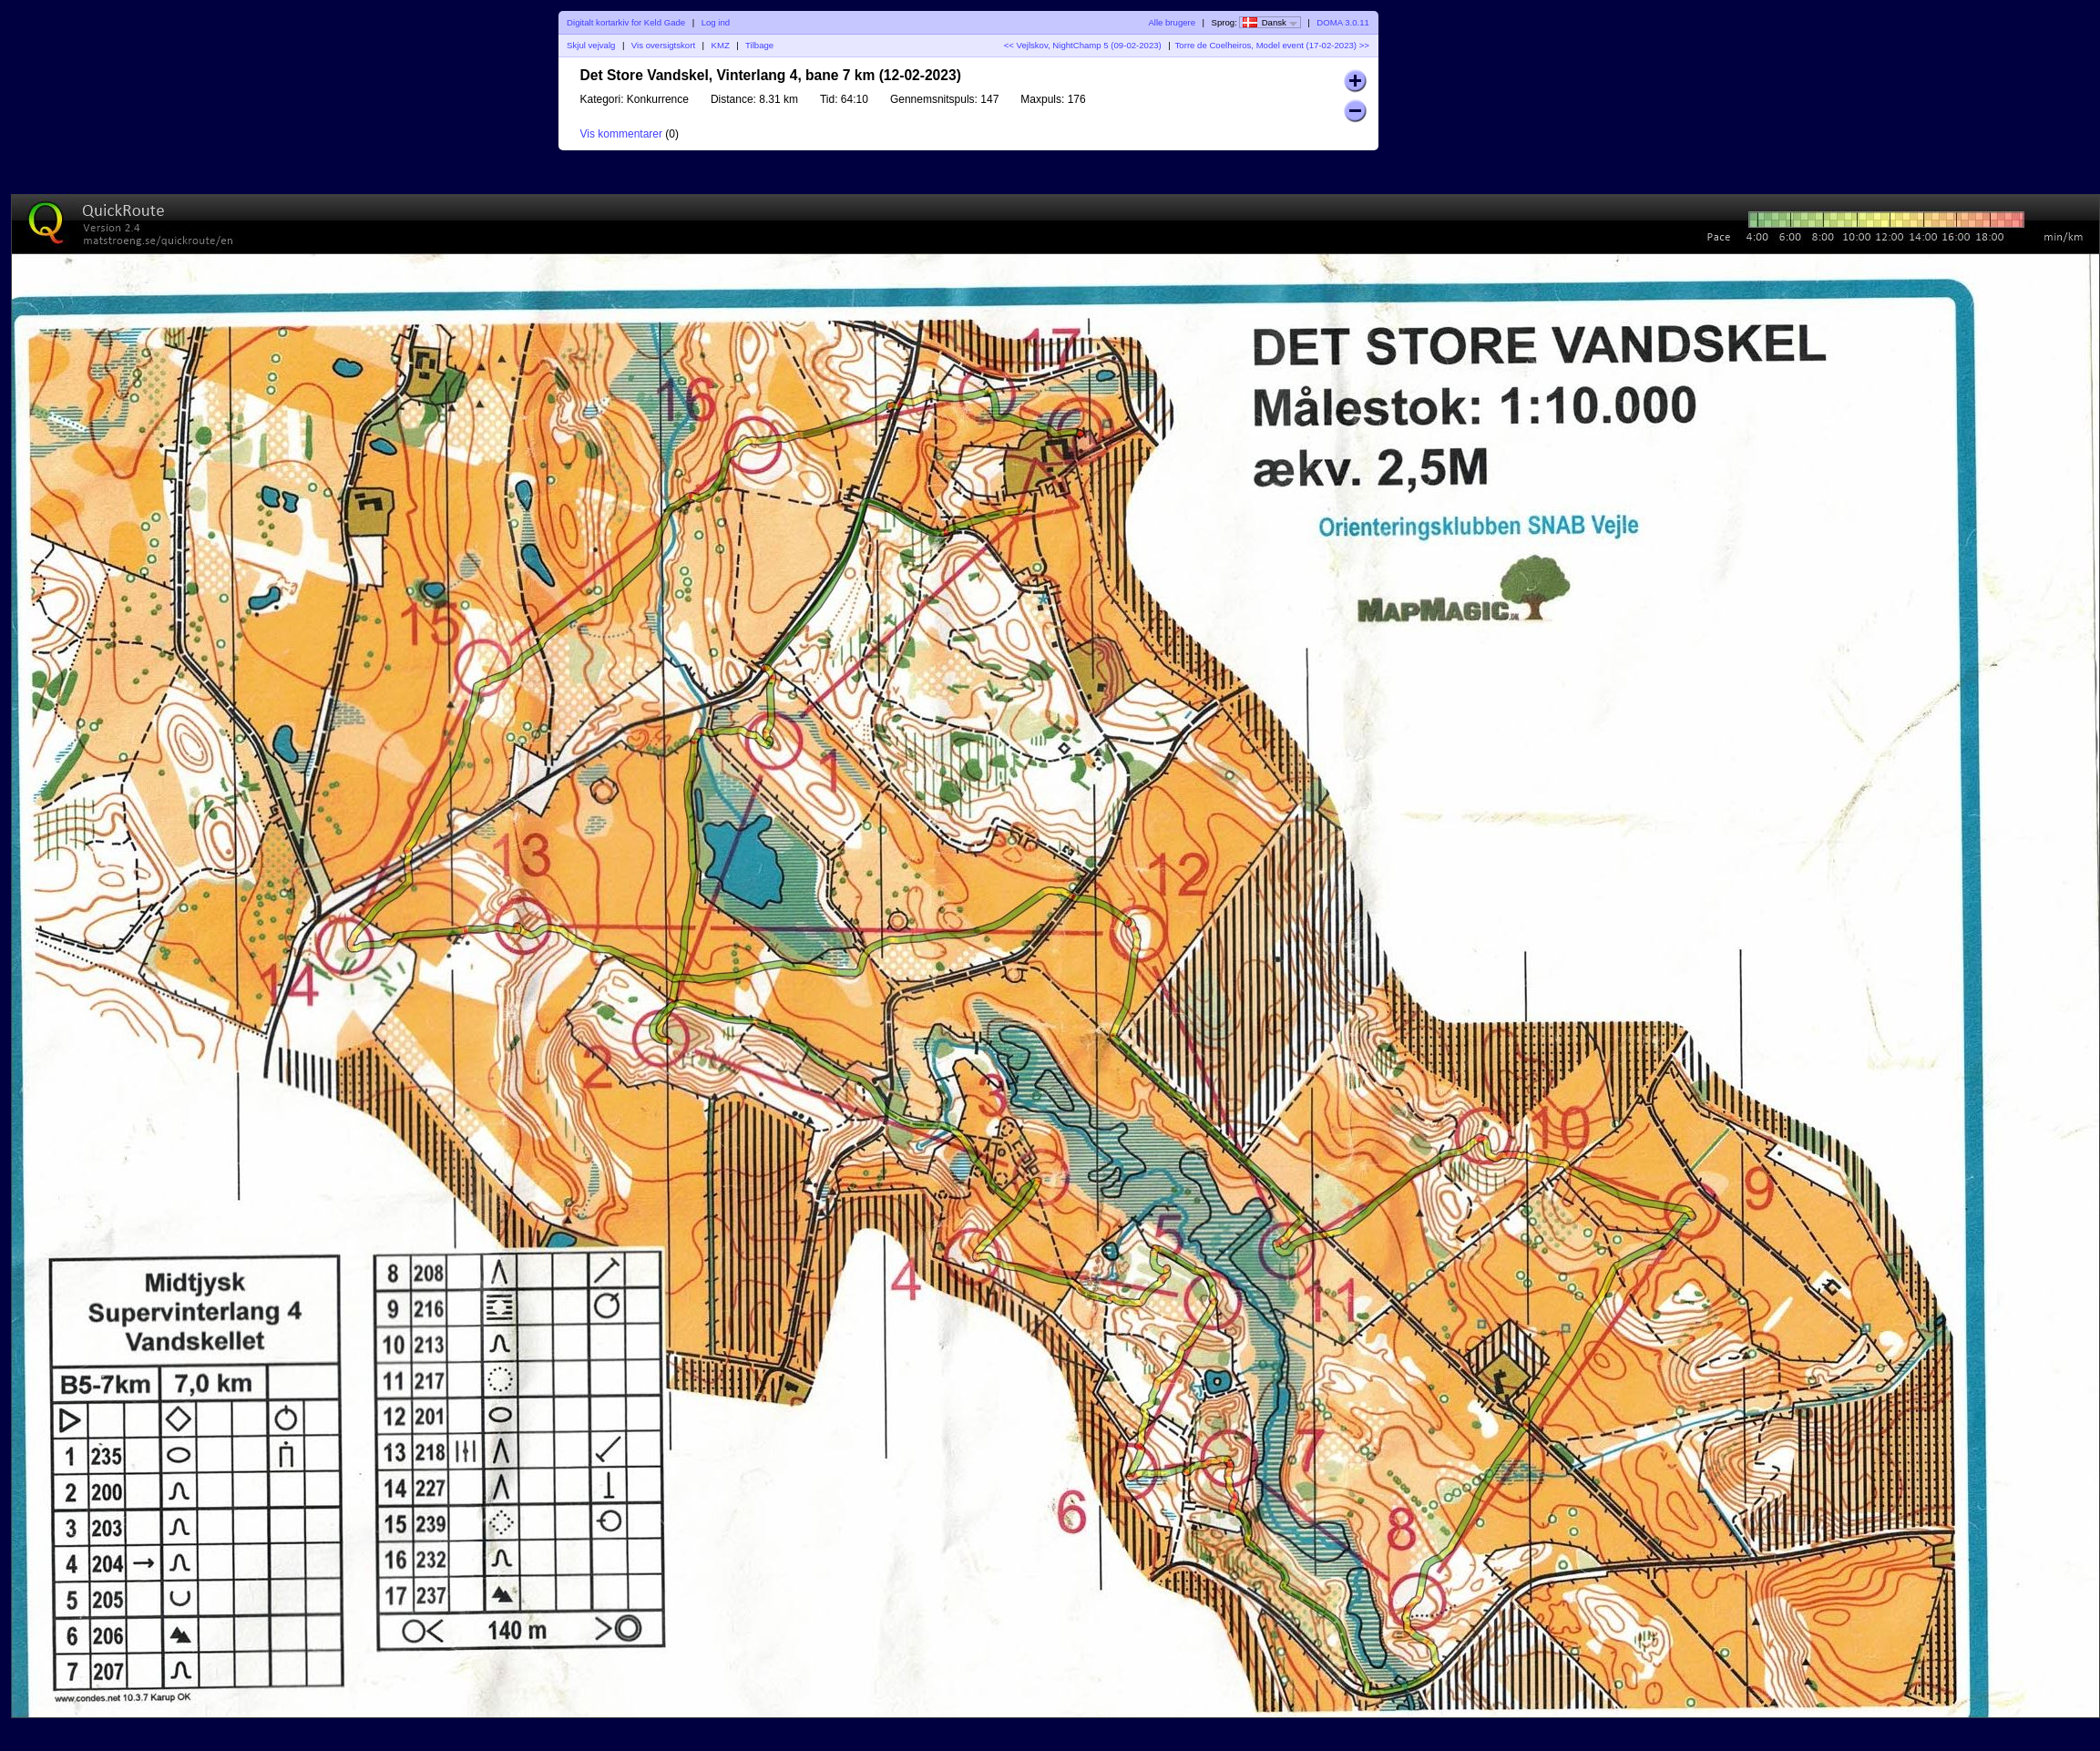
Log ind (716, 22)
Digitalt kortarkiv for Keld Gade (626, 22)
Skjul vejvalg (591, 45)
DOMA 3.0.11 (1342, 22)
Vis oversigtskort (663, 45)
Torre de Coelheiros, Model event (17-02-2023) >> (1272, 45)
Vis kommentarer (621, 134)
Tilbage (759, 45)
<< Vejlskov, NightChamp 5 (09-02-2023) (1083, 45)
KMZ (721, 45)
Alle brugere (1171, 22)
